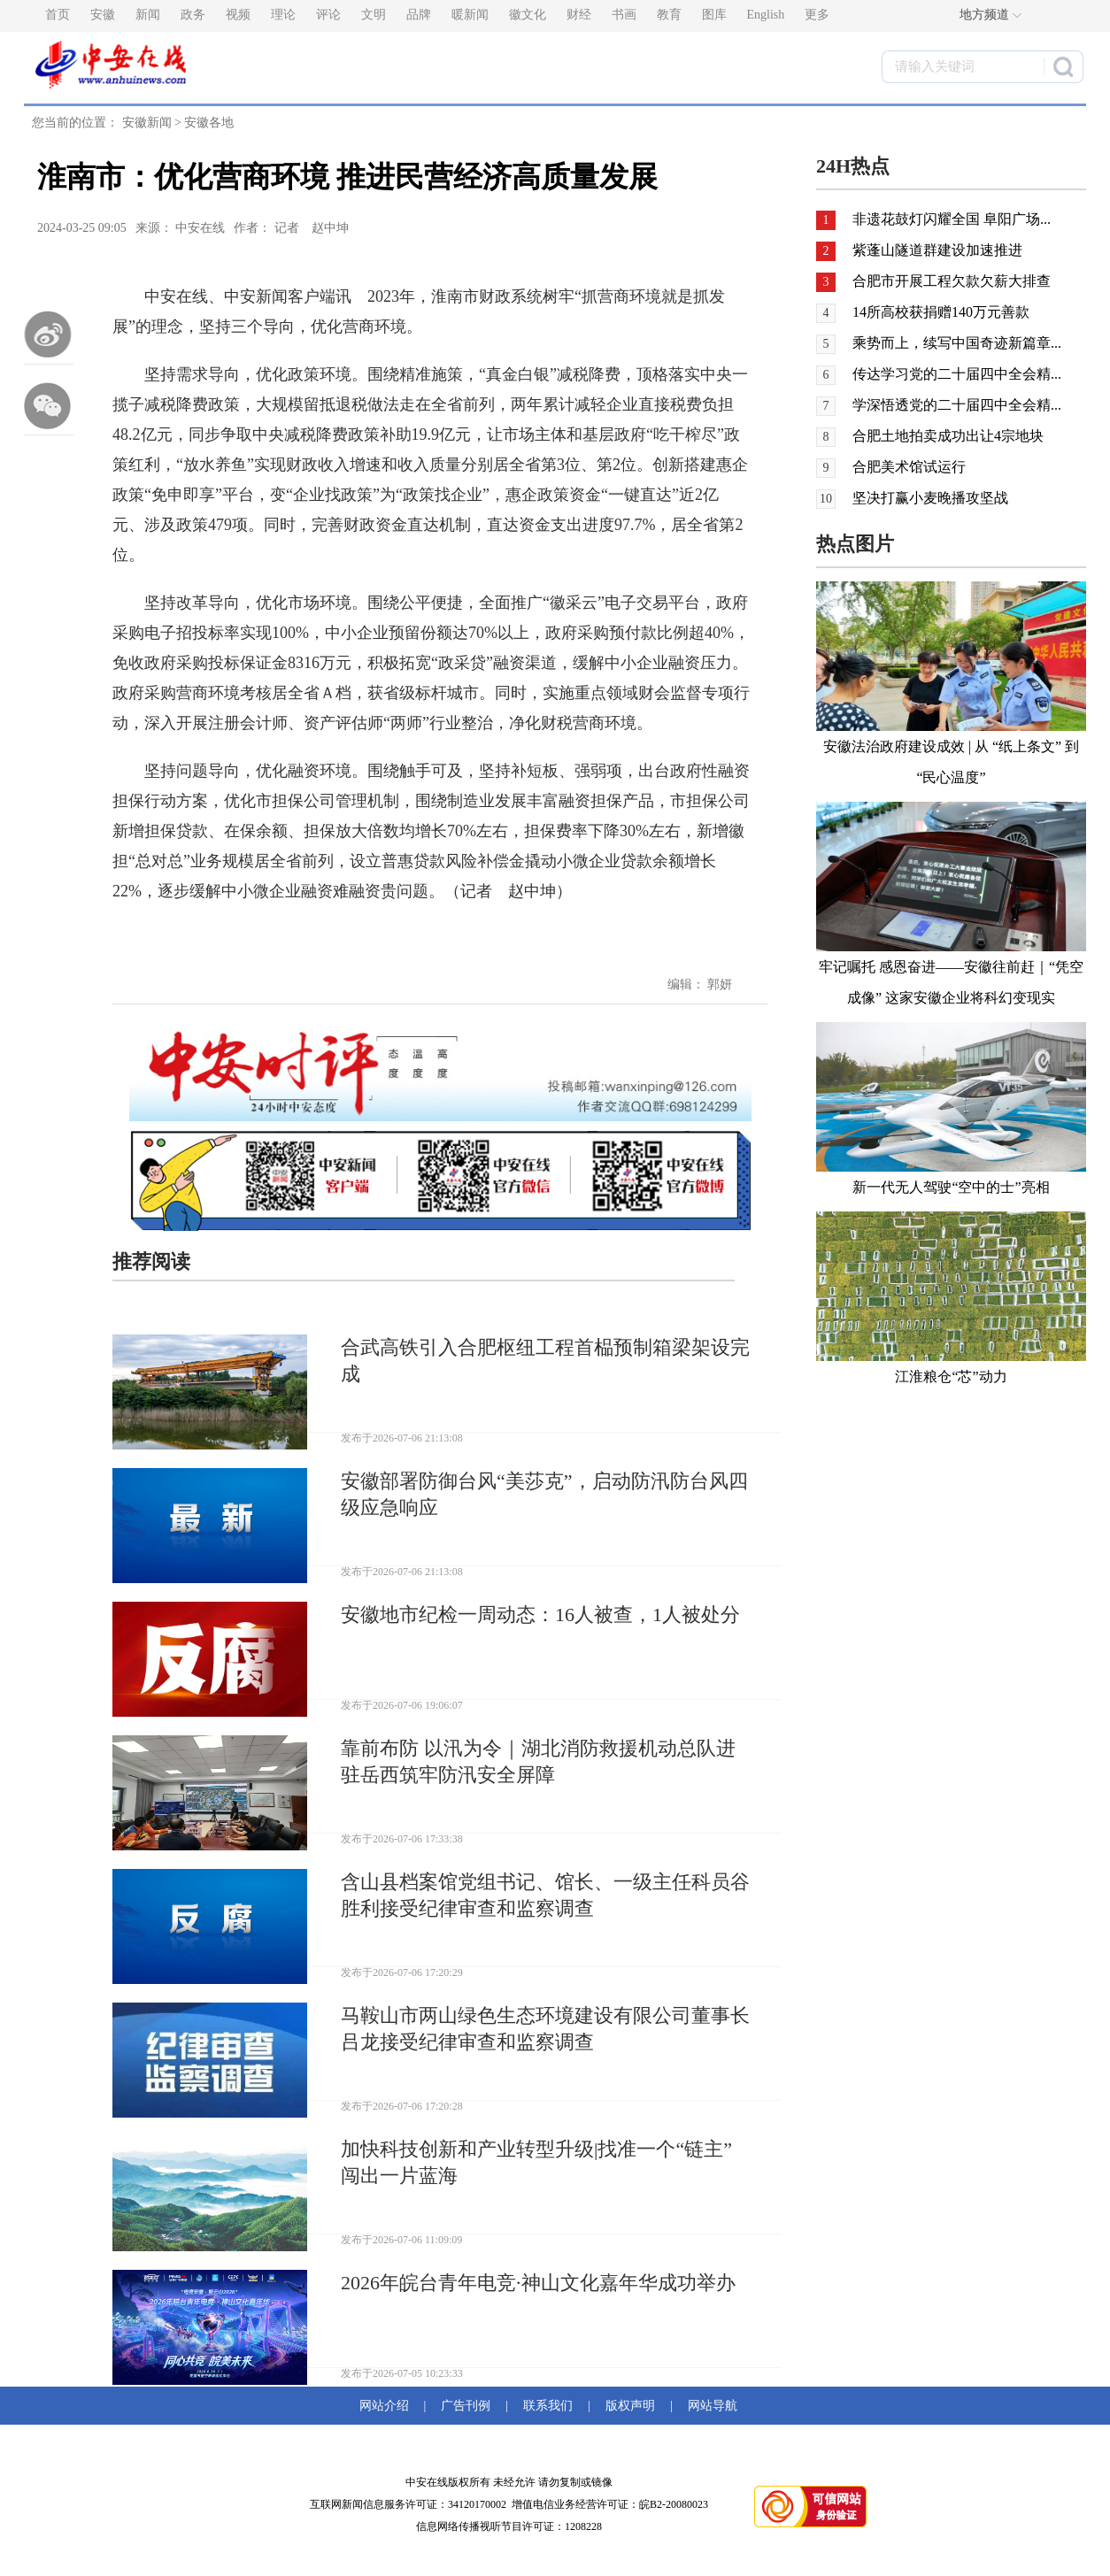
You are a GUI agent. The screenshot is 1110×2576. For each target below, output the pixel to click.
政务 (193, 14)
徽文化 (527, 14)
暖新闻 (470, 14)
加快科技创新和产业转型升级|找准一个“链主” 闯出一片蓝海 (536, 2162)
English (766, 14)
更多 (817, 14)
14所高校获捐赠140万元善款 (940, 311)
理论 (283, 14)
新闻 (147, 14)
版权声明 (630, 2405)
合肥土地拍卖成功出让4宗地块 (948, 435)
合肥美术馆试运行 (909, 466)
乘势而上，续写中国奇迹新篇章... (956, 342)
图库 (714, 14)
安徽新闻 (147, 122)
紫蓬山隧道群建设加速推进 (937, 250)
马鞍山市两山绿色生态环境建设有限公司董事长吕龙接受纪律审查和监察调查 (545, 2028)
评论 (328, 14)
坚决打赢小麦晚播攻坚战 (930, 497)
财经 (579, 14)
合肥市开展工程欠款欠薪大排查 (951, 280)
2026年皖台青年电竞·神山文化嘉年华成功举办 (538, 2283)
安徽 (102, 14)
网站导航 (709, 2405)
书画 (624, 14)
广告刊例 (466, 2405)
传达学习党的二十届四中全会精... (956, 373)
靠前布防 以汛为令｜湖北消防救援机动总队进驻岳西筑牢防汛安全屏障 (538, 1761)
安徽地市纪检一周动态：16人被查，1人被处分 (540, 1614)
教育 (669, 14)
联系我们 (548, 2405)
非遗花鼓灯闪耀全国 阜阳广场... (951, 219)
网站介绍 (387, 2405)
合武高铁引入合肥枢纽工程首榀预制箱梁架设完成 (545, 1360)
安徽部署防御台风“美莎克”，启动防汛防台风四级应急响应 (544, 1494)
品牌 (418, 14)
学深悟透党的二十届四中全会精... (956, 404)
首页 (57, 14)
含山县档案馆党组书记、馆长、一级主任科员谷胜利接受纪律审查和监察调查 (545, 1895)
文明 (373, 14)
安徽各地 (209, 122)
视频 (238, 14)
